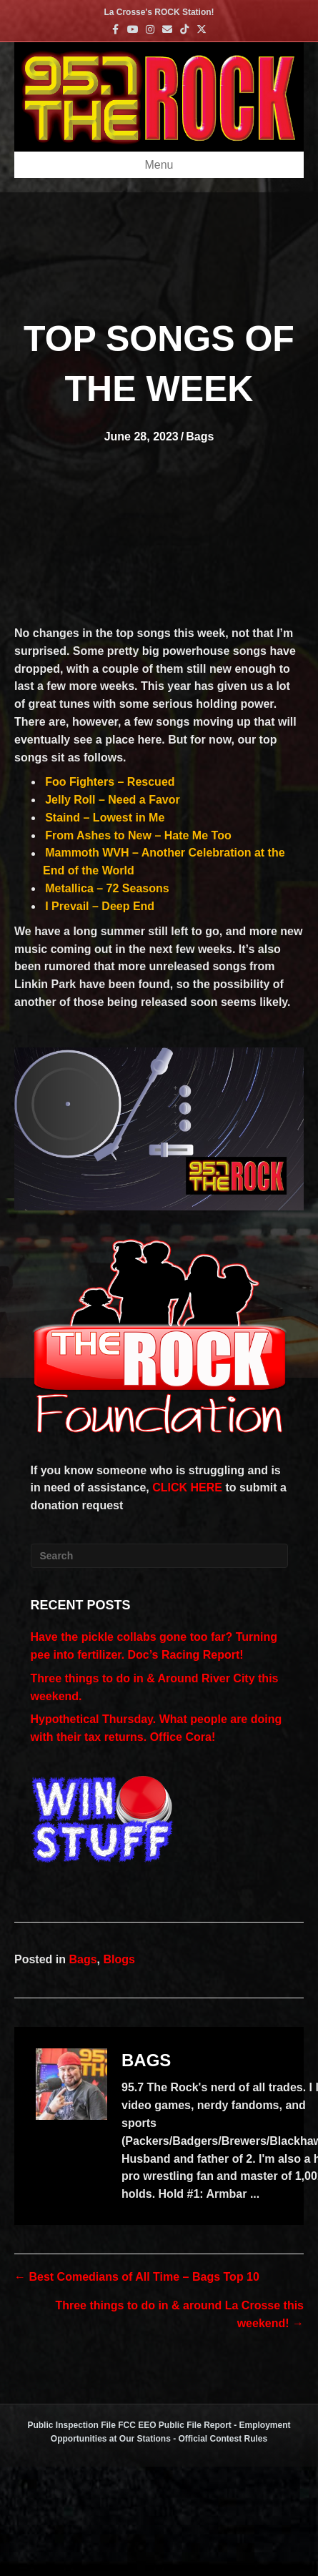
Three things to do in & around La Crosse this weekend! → (179, 2314)
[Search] (159, 1556)
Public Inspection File (71, 2425)
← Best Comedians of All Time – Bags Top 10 (136, 2277)
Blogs (118, 1959)
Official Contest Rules (223, 2439)
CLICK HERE (187, 1487)
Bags (200, 436)
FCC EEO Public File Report (175, 2425)
